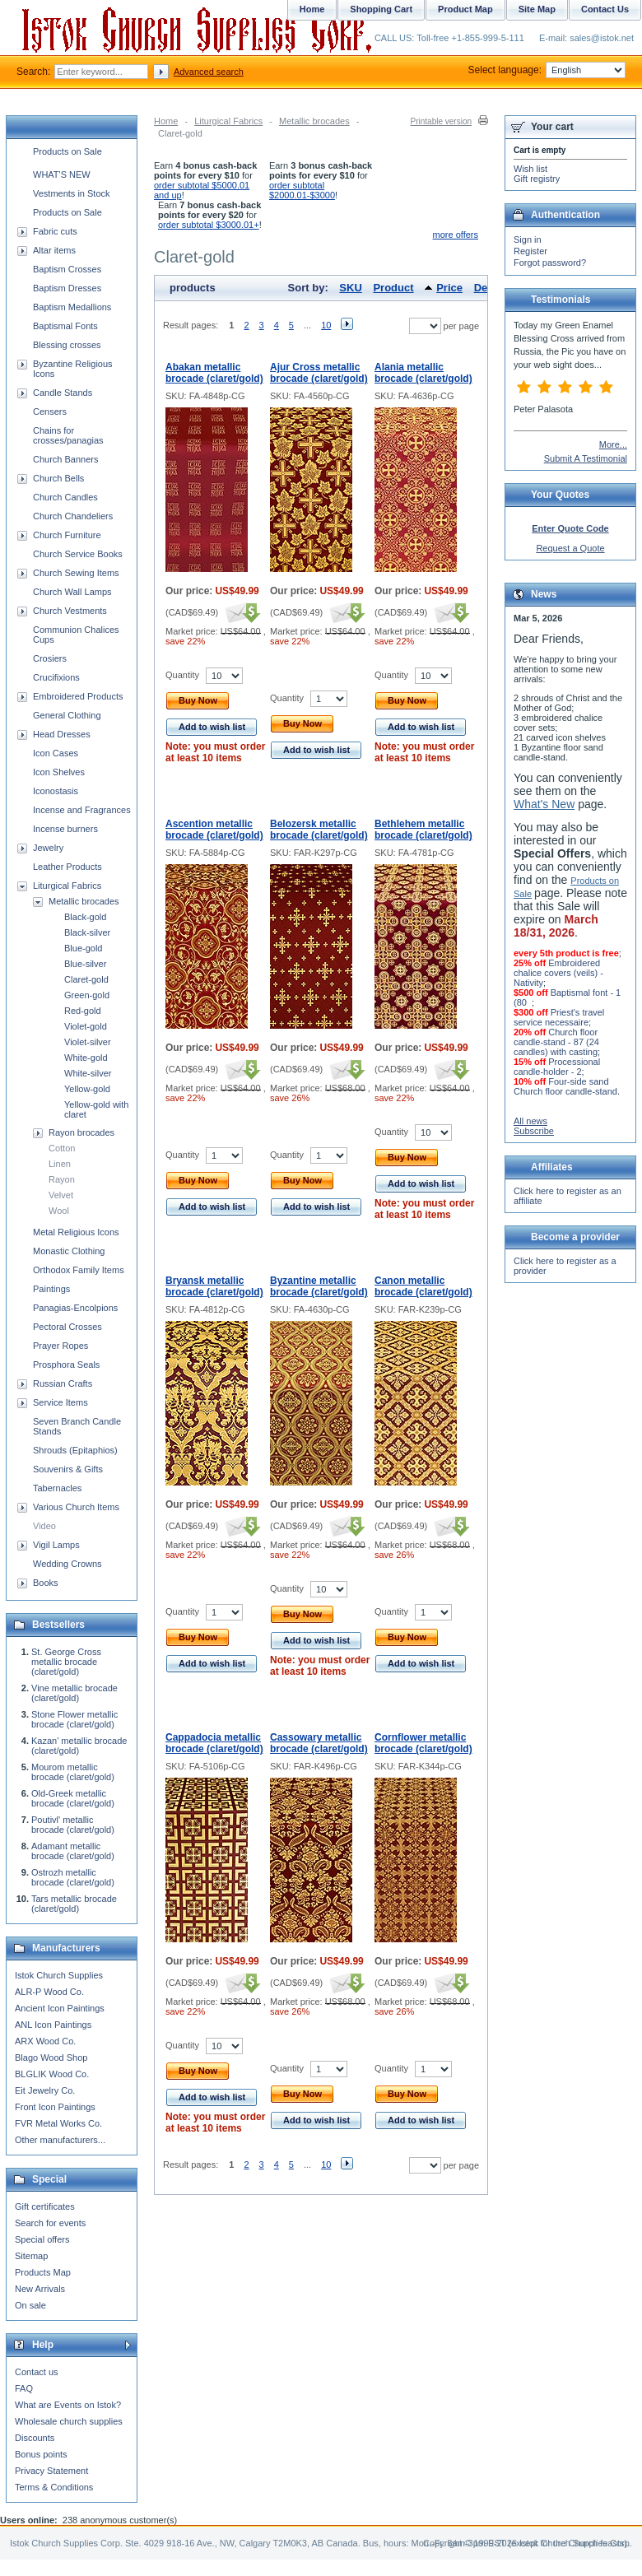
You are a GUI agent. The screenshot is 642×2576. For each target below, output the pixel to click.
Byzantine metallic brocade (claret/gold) (319, 1286)
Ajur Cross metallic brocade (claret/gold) (319, 372)
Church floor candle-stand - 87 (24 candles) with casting (556, 1042)
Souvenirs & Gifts (68, 1469)
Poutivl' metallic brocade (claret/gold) (72, 1824)
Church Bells (58, 478)
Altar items (54, 250)
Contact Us (605, 9)
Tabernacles (57, 1488)
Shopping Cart (381, 9)
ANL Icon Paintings (53, 2025)
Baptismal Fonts (65, 326)
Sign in (528, 239)
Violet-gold (85, 1026)
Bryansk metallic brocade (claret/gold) (214, 1286)
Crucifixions (56, 677)
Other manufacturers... (60, 2140)
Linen (60, 1164)
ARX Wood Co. (45, 2041)
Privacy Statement (51, 2471)
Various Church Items (76, 1507)
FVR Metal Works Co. (58, 2123)
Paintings (51, 1289)
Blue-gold (83, 948)
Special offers (42, 2239)
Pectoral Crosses (67, 1327)
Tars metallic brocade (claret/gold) (74, 1903)
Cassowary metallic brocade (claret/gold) (319, 1743)
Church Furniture (67, 535)
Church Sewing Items (76, 573)
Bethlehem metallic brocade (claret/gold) (423, 829)
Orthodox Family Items (78, 1270)
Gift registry (537, 179)
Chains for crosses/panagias (68, 435)
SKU (350, 287)
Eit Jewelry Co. (45, 2090)
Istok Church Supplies (59, 1975)
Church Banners (66, 459)
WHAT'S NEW (62, 174)
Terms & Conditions (54, 2487)
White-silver (87, 1073)
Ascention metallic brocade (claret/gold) (214, 829)
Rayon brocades (81, 1132)
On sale (30, 2305)
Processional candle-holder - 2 (557, 1066)
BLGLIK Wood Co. (52, 2074)
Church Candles (65, 497)
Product (393, 287)
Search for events (50, 2223)
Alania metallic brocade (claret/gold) (423, 372)
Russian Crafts (62, 1383)
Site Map (537, 9)
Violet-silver (87, 1042)
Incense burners (65, 829)
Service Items (60, 1402)
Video (44, 1526)
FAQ (24, 2388)
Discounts (34, 2438)
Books (45, 1583)
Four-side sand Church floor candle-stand (565, 1086)
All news (530, 1121)
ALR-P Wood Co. (49, 1992)
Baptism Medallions (72, 307)
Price (449, 287)
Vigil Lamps (56, 1545)
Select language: (547, 70)
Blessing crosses (67, 345)
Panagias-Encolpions (75, 1308)
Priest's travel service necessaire (559, 1017)
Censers (50, 411)
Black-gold (85, 917)
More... (613, 444)
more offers (455, 234)
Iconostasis (55, 791)
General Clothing (67, 715)
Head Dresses (62, 734)
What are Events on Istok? (68, 2405)
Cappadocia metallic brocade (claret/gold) (214, 1743)
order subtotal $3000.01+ (208, 225)
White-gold (86, 1057)
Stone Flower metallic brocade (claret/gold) (74, 1719)
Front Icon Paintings (55, 2107)
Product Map (465, 9)
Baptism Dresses (67, 288)
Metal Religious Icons (76, 1232)
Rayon (62, 1179)
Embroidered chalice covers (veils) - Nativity (558, 973)
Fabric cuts (55, 231)
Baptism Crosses (67, 269)
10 (326, 325)
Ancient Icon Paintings (60, 2008)
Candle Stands (62, 393)
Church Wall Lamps (72, 592)
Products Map (43, 2272)
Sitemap (31, 2256)
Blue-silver (85, 964)
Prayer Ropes (60, 1346)
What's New (544, 804)
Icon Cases (55, 753)
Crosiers (50, 658)
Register (530, 251)
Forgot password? (550, 262)
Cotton (62, 1148)
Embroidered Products (78, 696)
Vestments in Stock (71, 193)
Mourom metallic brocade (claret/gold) (72, 1772)
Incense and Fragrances (82, 810)
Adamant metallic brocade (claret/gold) (72, 1851)
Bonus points (41, 2454)
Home (166, 121)
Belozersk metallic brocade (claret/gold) (319, 829)
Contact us (36, 2372)
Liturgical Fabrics (228, 121)
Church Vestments (70, 611)
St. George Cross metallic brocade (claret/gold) (66, 1661)
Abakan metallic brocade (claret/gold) (214, 372)
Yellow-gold (87, 1089)
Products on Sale (67, 151)
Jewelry (48, 848)
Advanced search (209, 72)
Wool (59, 1211)
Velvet (61, 1195)
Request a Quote (570, 548)
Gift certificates (45, 2206)
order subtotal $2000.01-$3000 (302, 190)
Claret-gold (86, 979)
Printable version (441, 121)
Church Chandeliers (73, 516)
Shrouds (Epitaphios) (75, 1450)
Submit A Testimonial (585, 458)
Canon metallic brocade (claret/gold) (423, 1286)
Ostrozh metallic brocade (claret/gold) (72, 1877)
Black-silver (87, 932)
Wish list (530, 169)
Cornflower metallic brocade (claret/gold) (423, 1743)
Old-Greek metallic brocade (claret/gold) (72, 1798)
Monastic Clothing (69, 1251)
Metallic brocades (314, 121)
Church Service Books (78, 554)
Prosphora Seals (66, 1364)
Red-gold (82, 1011)
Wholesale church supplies (69, 2421)
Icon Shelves (59, 772)
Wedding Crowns (67, 1564)
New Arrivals (40, 2289)
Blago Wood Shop (51, 2057)
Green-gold (86, 995)
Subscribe (534, 1131)
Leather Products (67, 867)
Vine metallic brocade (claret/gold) (74, 1693)
